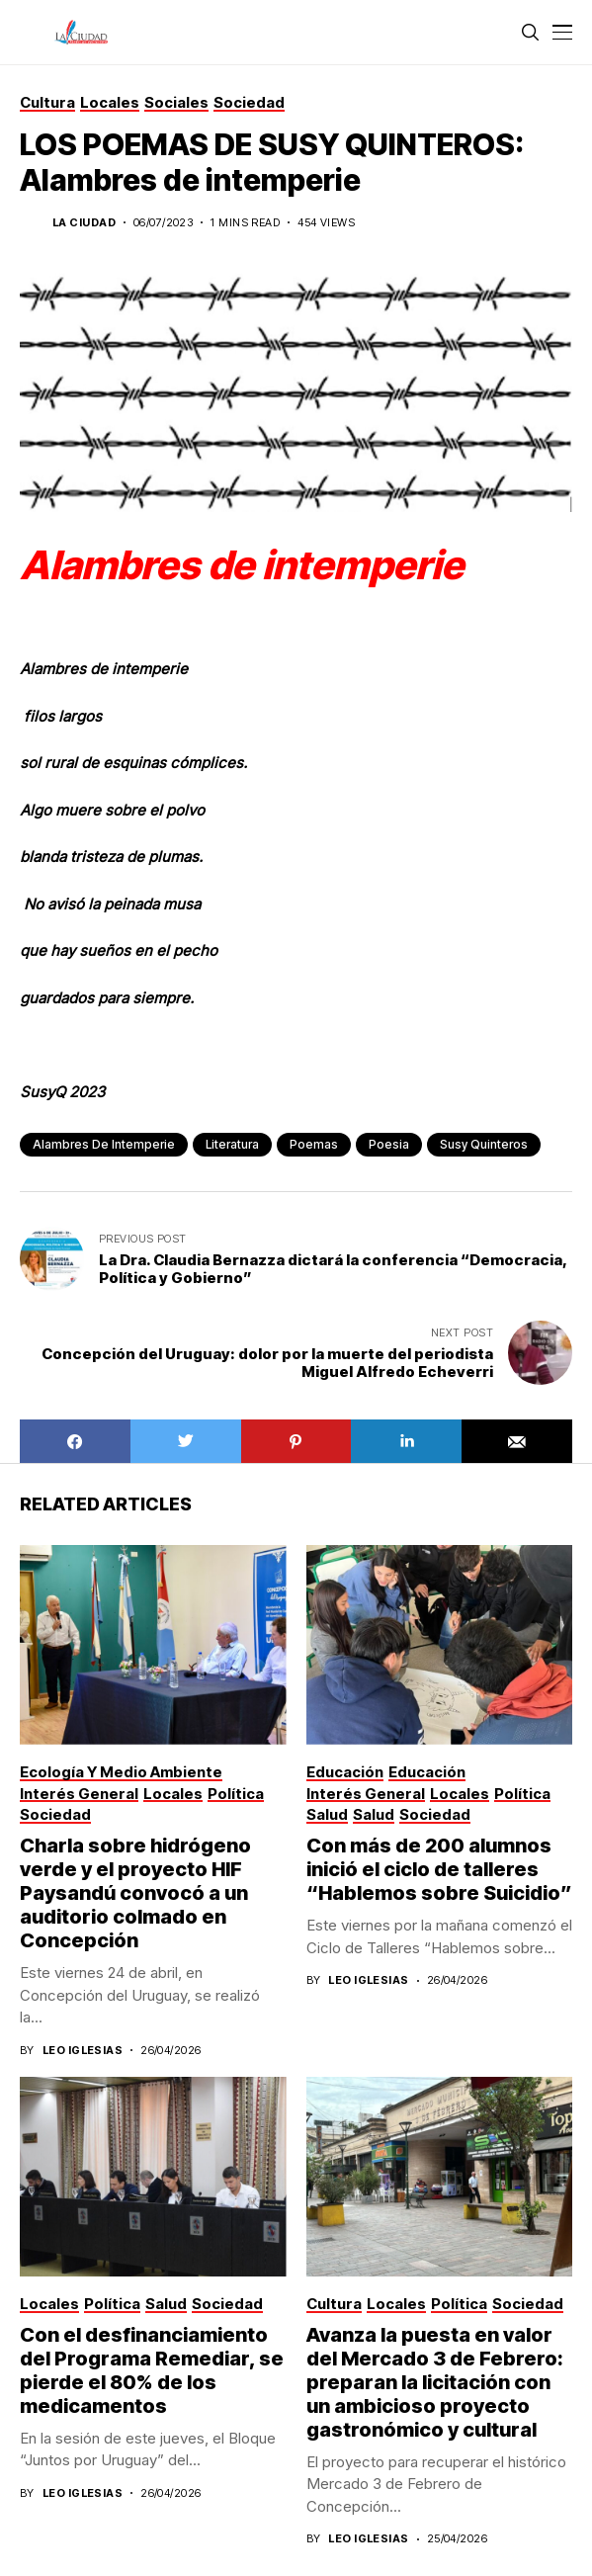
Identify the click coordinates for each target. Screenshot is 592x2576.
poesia (389, 1144)
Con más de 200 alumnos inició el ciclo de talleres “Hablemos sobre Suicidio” (439, 1869)
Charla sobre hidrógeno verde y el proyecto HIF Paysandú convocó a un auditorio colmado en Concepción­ (135, 1893)
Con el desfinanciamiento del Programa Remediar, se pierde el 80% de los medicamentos (152, 2370)
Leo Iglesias (82, 2050)
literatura (232, 1144)
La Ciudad (84, 222)
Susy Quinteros (484, 1144)
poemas (314, 1144)
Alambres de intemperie (104, 1144)
